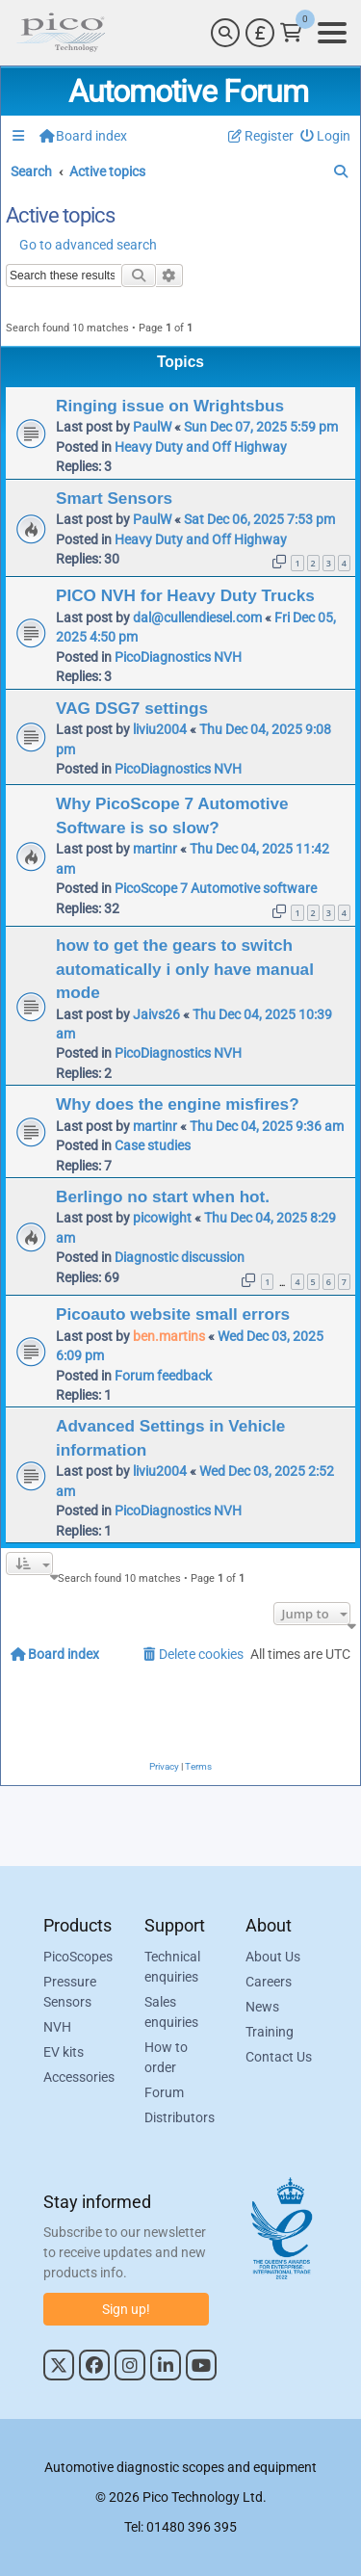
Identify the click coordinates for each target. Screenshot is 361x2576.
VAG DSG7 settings (132, 708)
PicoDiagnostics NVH (178, 657)
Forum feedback (163, 1375)
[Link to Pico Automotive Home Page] (60, 33)
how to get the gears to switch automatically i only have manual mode (185, 968)
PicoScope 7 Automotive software (216, 888)
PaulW (152, 426)
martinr (155, 848)
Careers (268, 1981)
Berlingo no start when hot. (163, 1196)
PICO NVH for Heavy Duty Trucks (185, 595)
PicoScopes (78, 1956)
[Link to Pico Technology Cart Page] (291, 32)
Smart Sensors (114, 498)
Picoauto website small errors (173, 1314)
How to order (166, 2057)
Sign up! (126, 2309)
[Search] (225, 32)
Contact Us (278, 2056)
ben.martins (169, 1336)
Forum (164, 2092)
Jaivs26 (156, 1014)
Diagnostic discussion (180, 1257)
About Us (272, 1956)
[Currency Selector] (259, 32)
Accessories (79, 2077)
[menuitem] (325, 136)
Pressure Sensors (69, 1992)
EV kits (63, 2052)
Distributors (179, 2117)
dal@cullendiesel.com (197, 617)
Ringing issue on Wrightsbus (170, 405)
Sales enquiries (171, 2012)
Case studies (153, 1145)
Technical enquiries (172, 1967)
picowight (162, 1217)
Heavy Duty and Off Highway (201, 447)
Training (269, 2031)
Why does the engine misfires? (177, 1104)
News (262, 2006)
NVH (57, 2027)
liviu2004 (160, 729)
